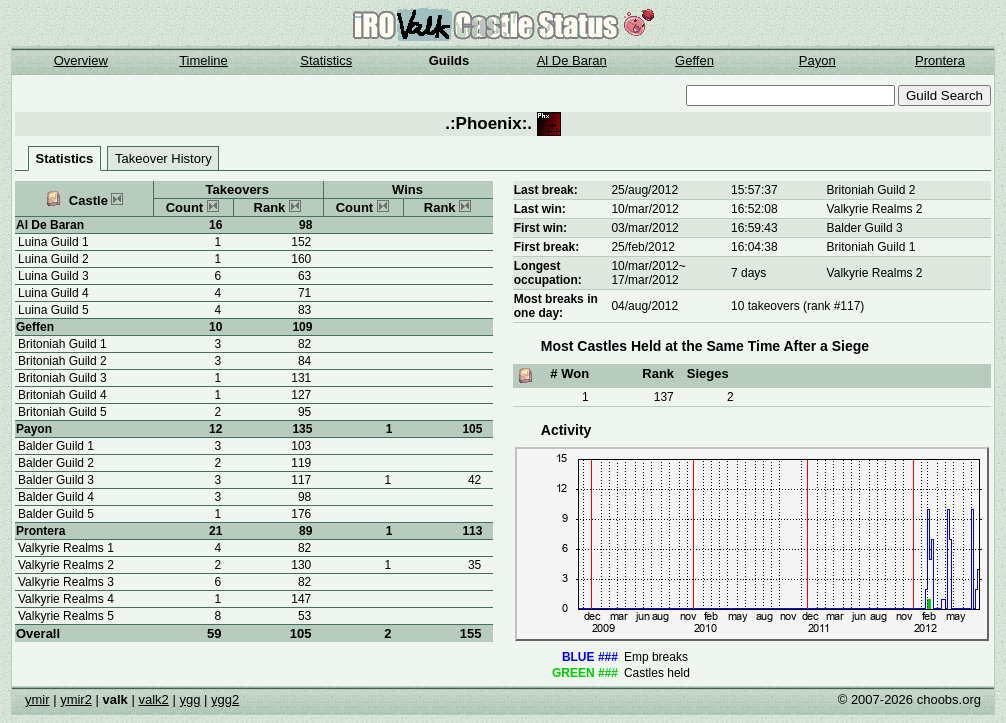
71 (304, 293)
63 (304, 276)
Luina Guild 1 (53, 242)
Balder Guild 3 (56, 480)
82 (304, 344)
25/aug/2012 (644, 190)
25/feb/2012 (642, 247)
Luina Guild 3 (53, 276)
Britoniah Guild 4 (62, 395)
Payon (817, 60)
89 (305, 531)
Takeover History (163, 158)
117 (301, 480)
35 (474, 565)
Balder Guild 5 (56, 514)
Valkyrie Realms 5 (66, 616)
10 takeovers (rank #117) (797, 306)
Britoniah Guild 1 (62, 344)
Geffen (694, 60)
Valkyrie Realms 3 (66, 582)
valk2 (153, 699)
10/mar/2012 (644, 209)
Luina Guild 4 (53, 293)
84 (304, 361)
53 (304, 616)
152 (301, 242)
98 (305, 225)
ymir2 (76, 699)
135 (302, 429)
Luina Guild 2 (53, 259)
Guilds (449, 60)
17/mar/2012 (644, 280)
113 (472, 531)
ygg (189, 699)
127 (301, 395)
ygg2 (225, 699)
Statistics (326, 60)
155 (471, 633)
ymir (37, 699)
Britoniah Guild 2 (62, 361)
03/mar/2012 (644, 228)
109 (302, 327)
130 (301, 565)
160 (301, 259)
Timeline (203, 60)
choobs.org (949, 699)
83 (304, 310)
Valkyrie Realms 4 (66, 599)
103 (301, 446)
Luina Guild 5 (53, 310)
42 (474, 480)
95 (304, 412)
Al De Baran (572, 60)
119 (301, 463)
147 (301, 599)
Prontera (940, 60)
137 (664, 397)
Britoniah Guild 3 (62, 378)
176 (301, 514)
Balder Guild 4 (56, 497)
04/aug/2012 (644, 306)
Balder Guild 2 (56, 463)
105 (301, 633)
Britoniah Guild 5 (62, 412)
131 (301, 378)
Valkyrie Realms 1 (66, 548)
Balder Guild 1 (56, 446)
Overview (81, 60)
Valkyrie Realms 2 (66, 565)
